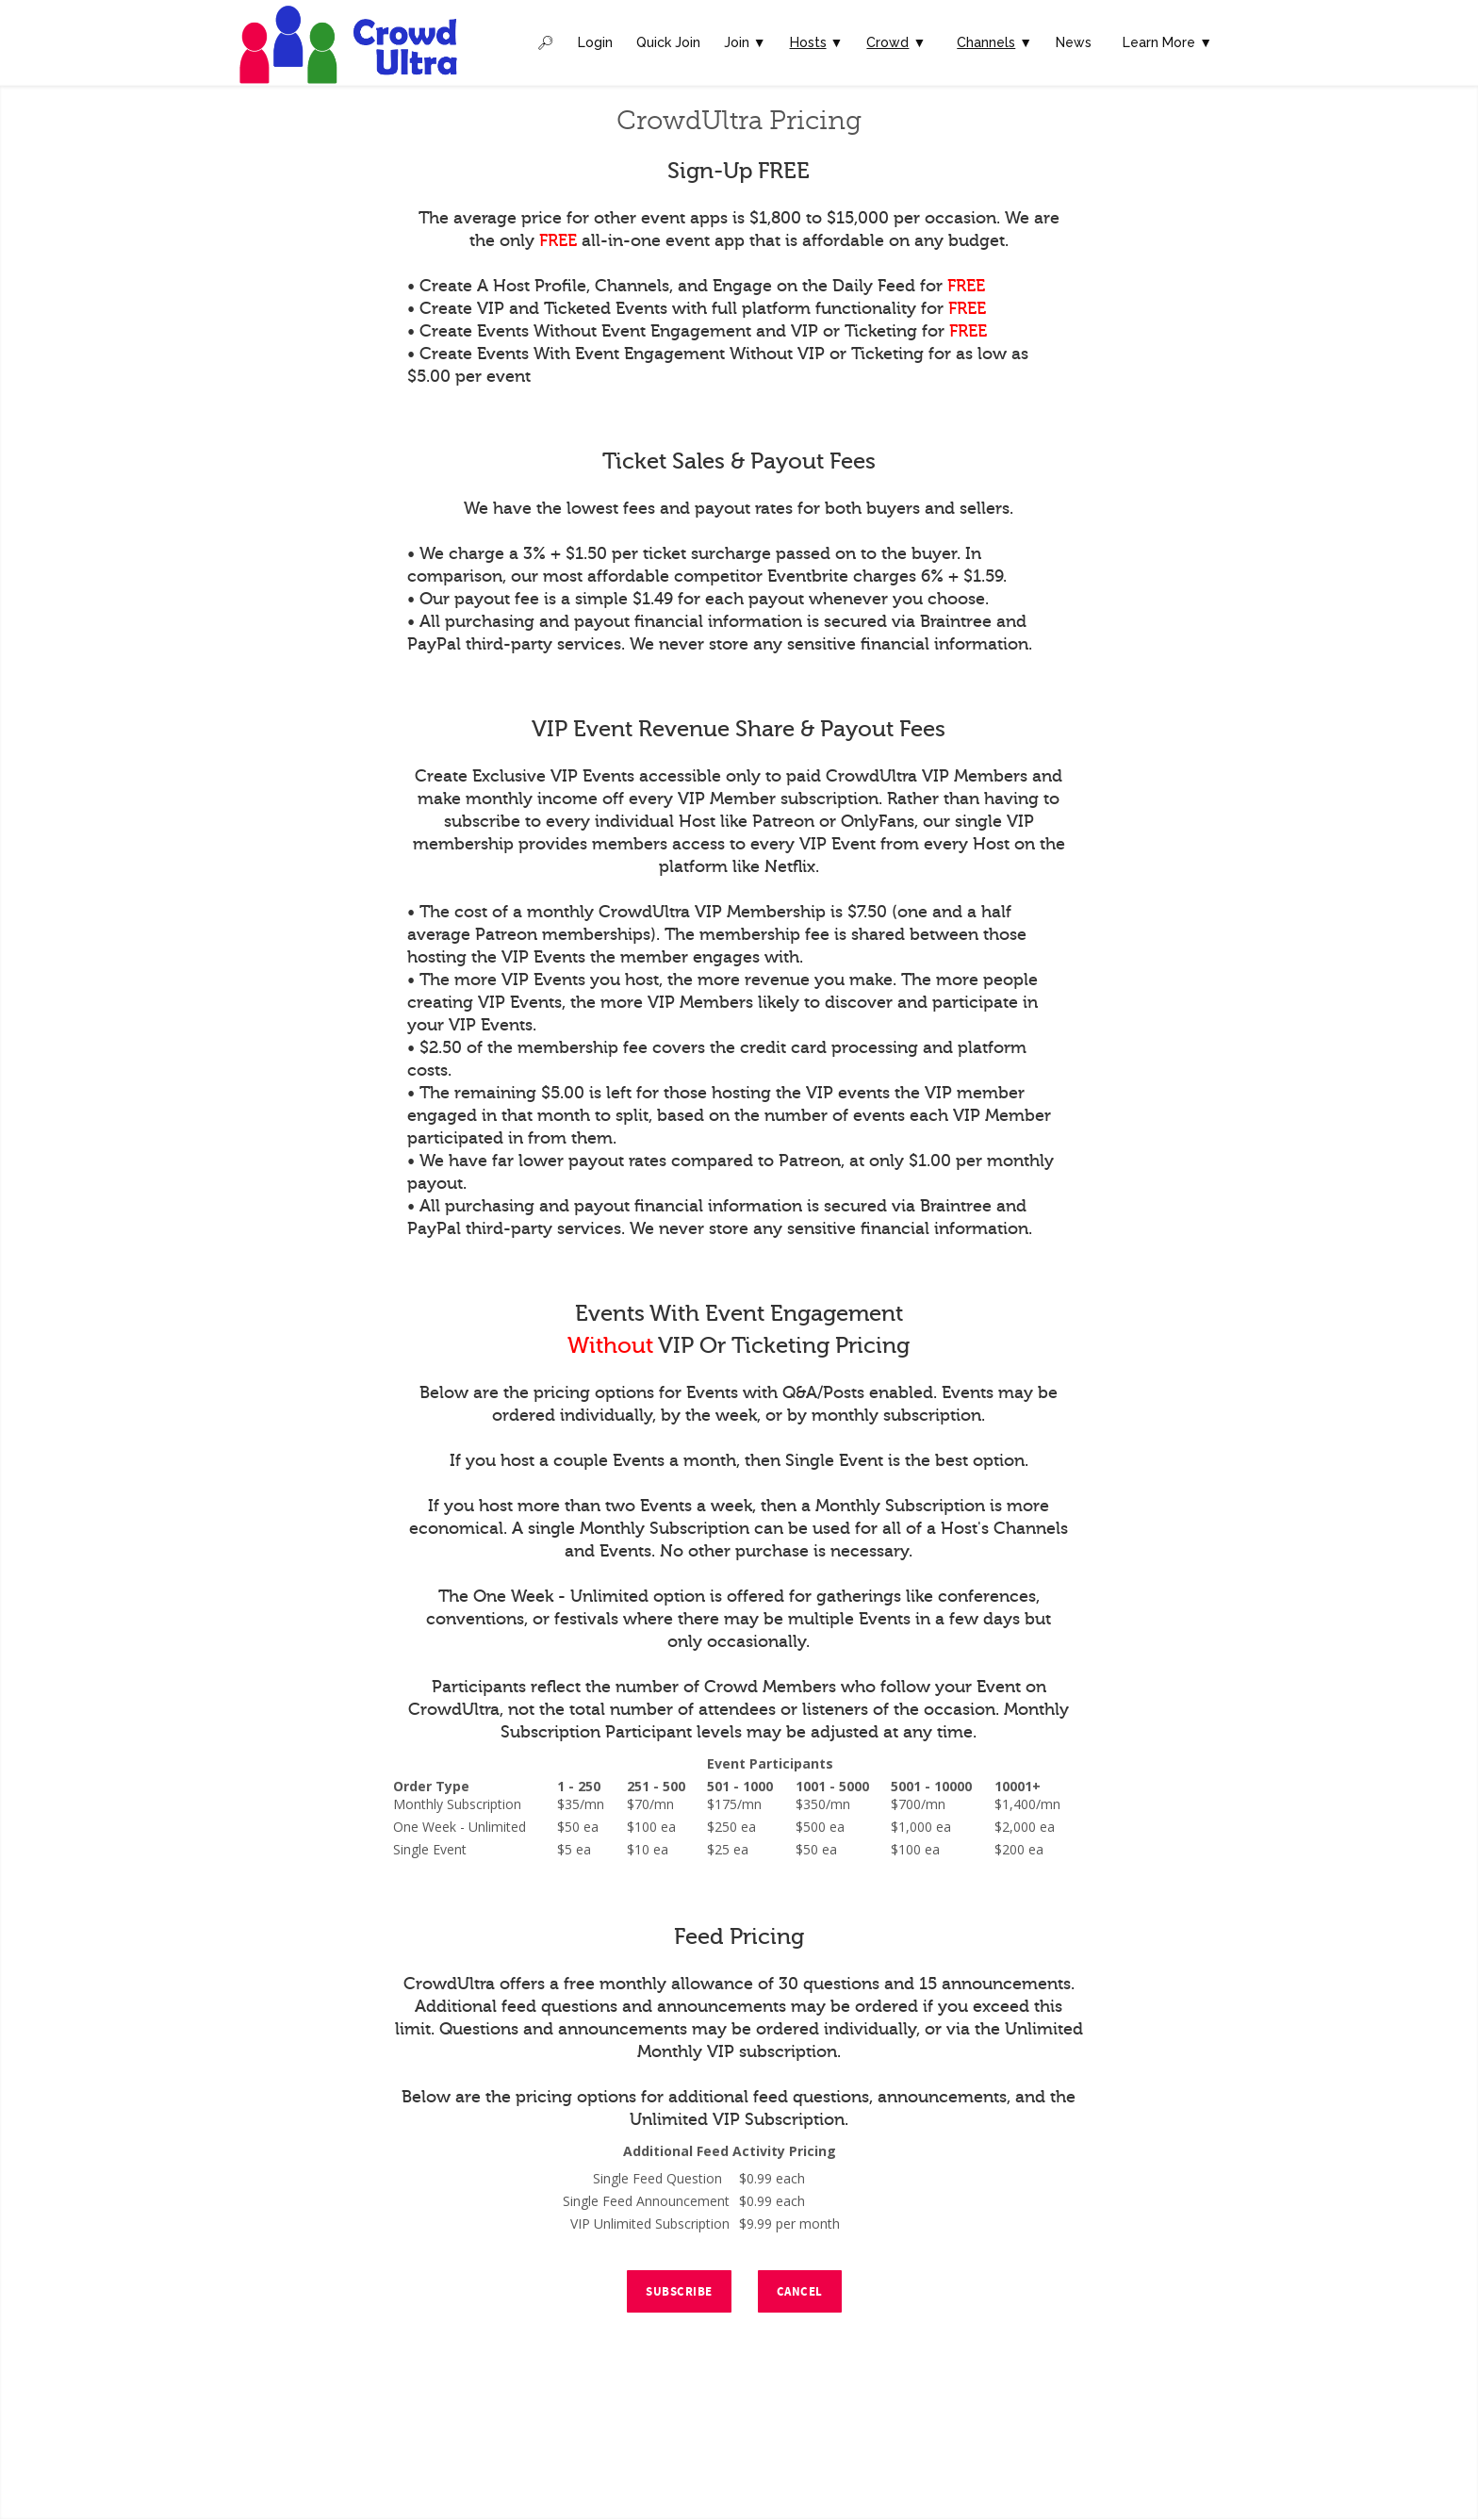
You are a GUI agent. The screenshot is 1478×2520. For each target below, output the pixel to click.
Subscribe (679, 2291)
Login (595, 42)
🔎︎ (545, 42)
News (1074, 42)
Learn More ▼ (1167, 42)
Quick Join (668, 42)
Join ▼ (745, 42)
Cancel (800, 2291)
